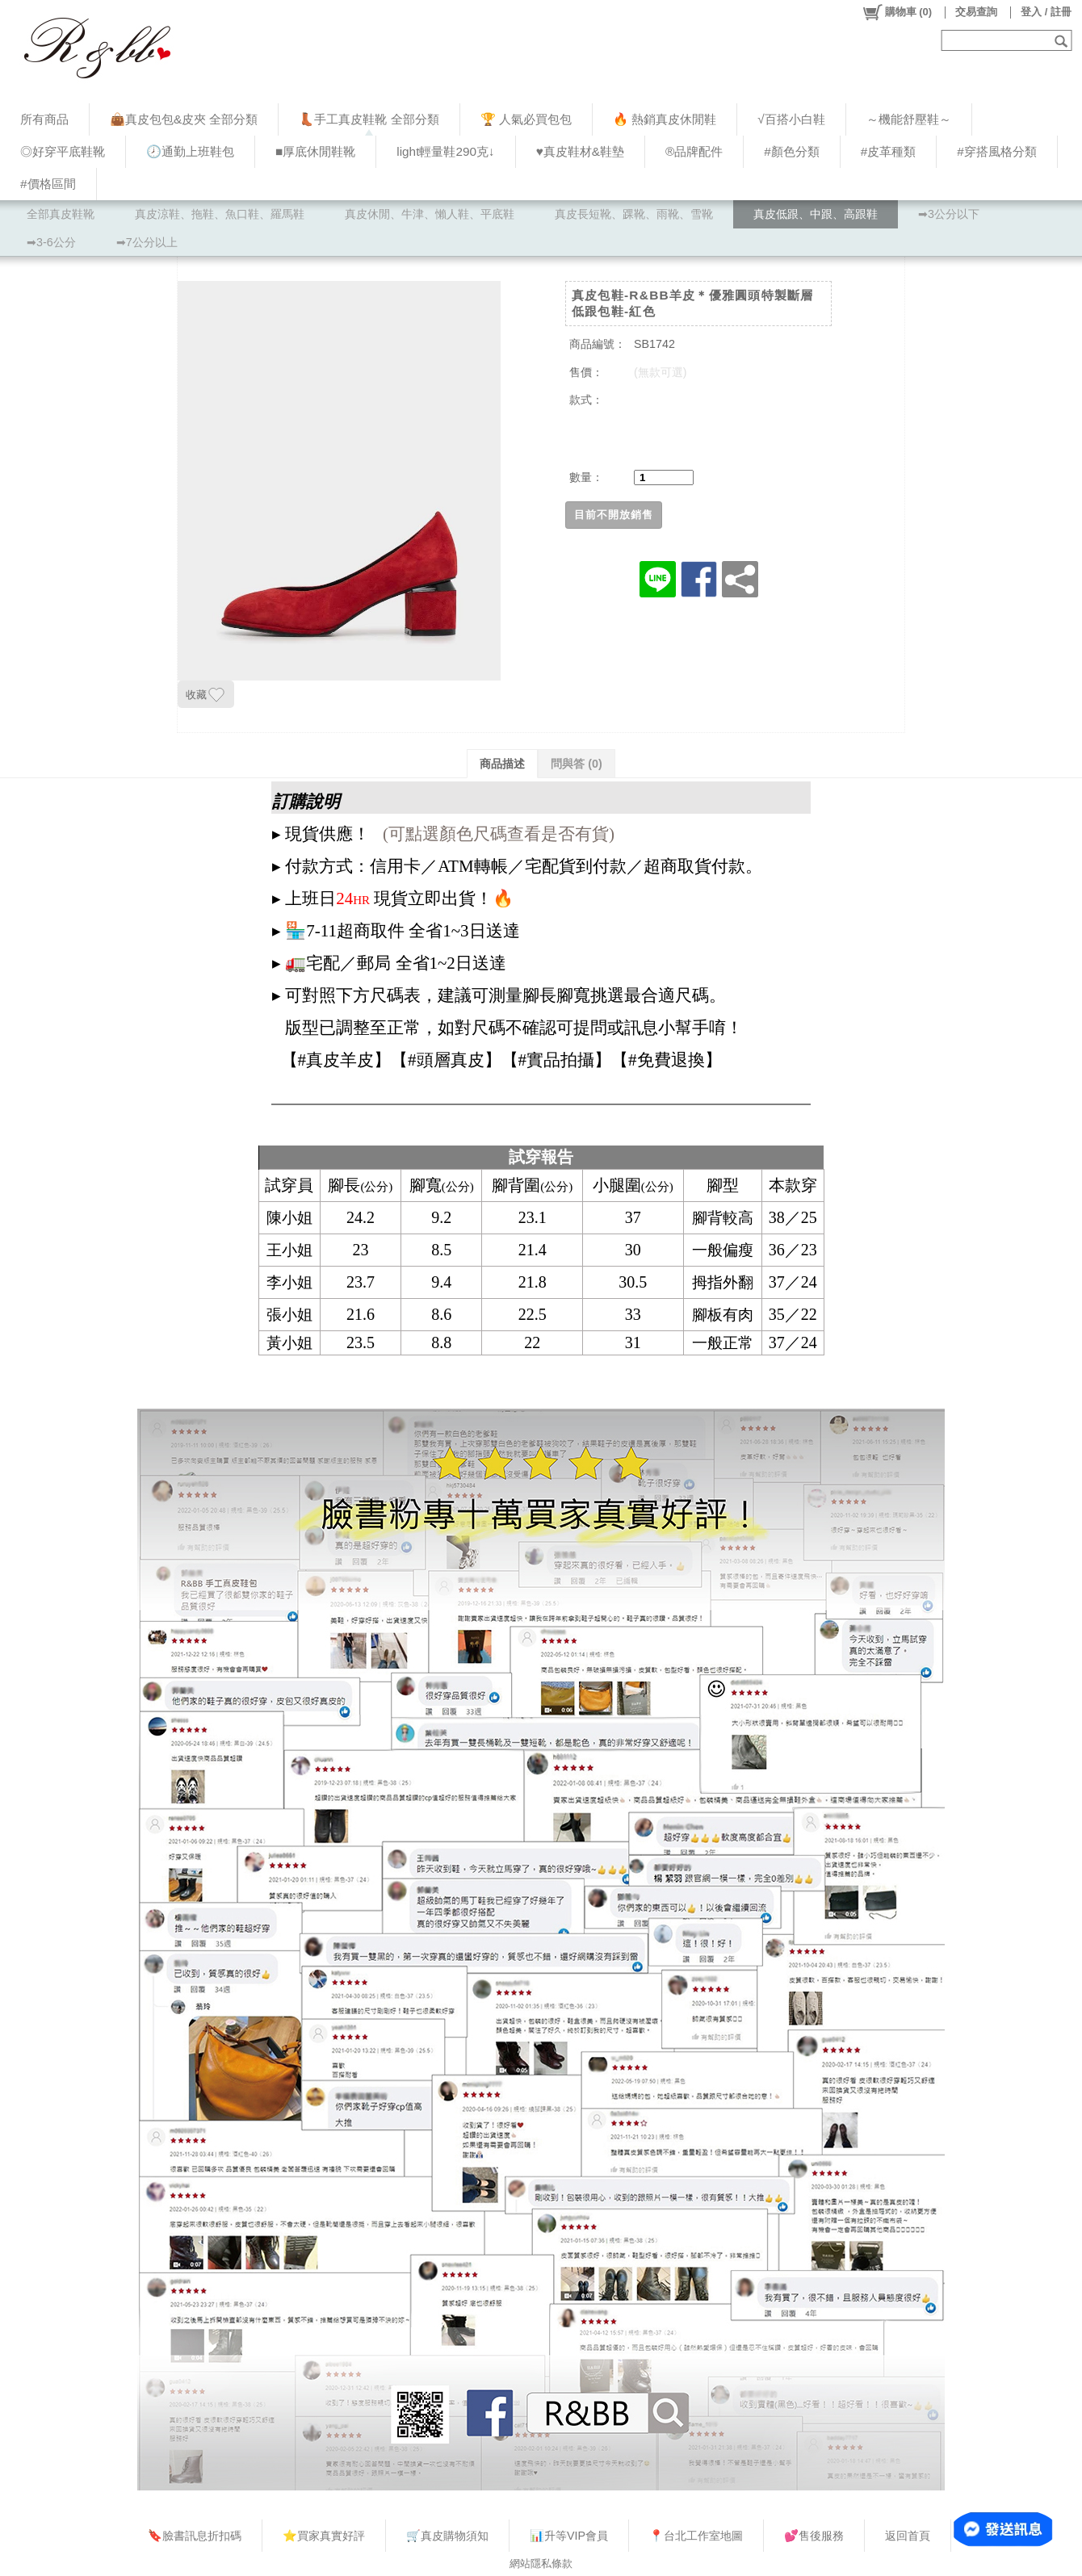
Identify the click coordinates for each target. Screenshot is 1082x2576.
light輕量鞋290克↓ (445, 151)
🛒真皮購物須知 (447, 2535)
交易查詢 (976, 12)
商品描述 (502, 763)
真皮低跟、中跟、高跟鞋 (815, 213)
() (897, 12)
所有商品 (44, 119)
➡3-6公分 (51, 242)
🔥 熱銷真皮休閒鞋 (664, 119)
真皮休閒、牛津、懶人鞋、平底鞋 (429, 213)
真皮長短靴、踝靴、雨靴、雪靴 (634, 213)
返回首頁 (907, 2535)
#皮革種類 (888, 151)
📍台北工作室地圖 (696, 2535)
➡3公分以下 (948, 213)
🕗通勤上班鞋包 (190, 151)
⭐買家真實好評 (324, 2535)
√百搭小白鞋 (790, 119)
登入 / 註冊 (1046, 12)
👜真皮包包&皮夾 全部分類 (184, 119)
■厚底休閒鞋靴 (315, 151)
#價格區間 (48, 184)
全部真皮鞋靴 (60, 213)
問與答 (576, 763)
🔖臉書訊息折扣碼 (194, 2535)
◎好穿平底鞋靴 (62, 151)
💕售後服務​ (814, 2535)
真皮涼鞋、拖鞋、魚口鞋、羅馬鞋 (219, 213)
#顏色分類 (792, 151)
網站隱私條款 (541, 2563)
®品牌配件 (694, 151)
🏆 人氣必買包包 (526, 119)
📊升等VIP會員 (569, 2535)
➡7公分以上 (147, 242)
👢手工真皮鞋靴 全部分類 (368, 119)
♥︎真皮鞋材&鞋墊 (580, 151)
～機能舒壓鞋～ (908, 119)
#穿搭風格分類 (997, 151)
